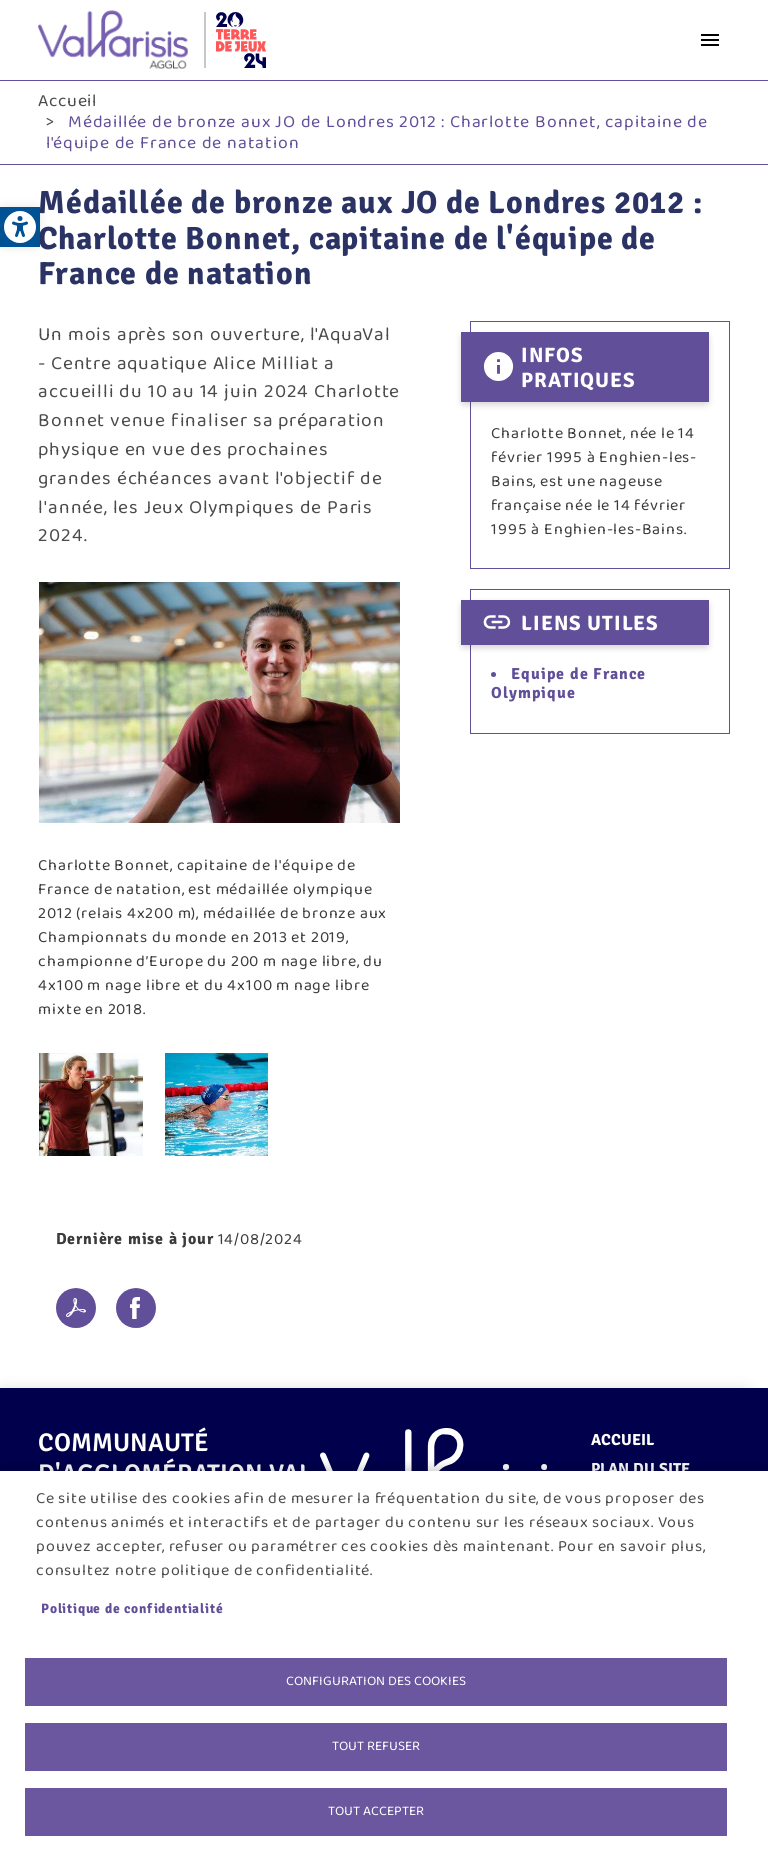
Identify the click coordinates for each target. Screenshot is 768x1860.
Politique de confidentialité (132, 1608)
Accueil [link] (67, 101)
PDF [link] (76, 1308)
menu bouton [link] (710, 40)
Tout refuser (376, 1746)
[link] (20, 227)
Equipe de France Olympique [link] (568, 683)
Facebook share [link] (136, 1308)
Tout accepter (376, 1811)
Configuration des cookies (376, 1681)
